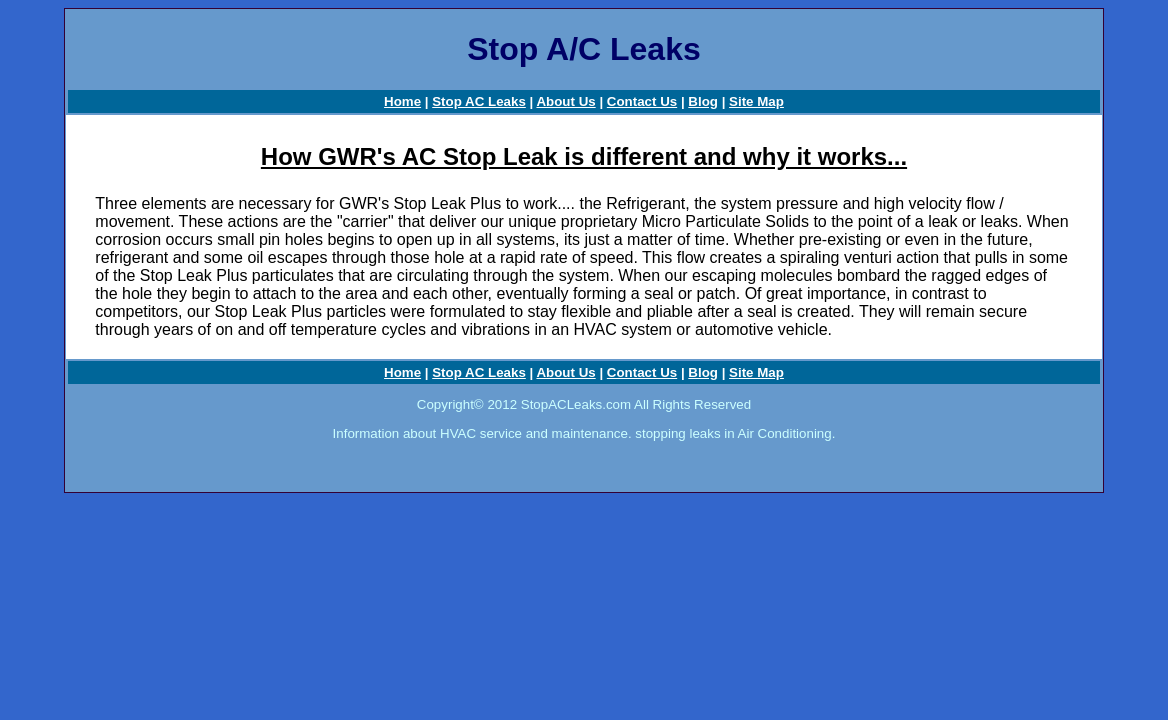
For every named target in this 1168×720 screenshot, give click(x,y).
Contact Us (642, 101)
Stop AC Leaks (479, 101)
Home (402, 101)
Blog (703, 101)
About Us (565, 101)
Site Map (756, 101)
